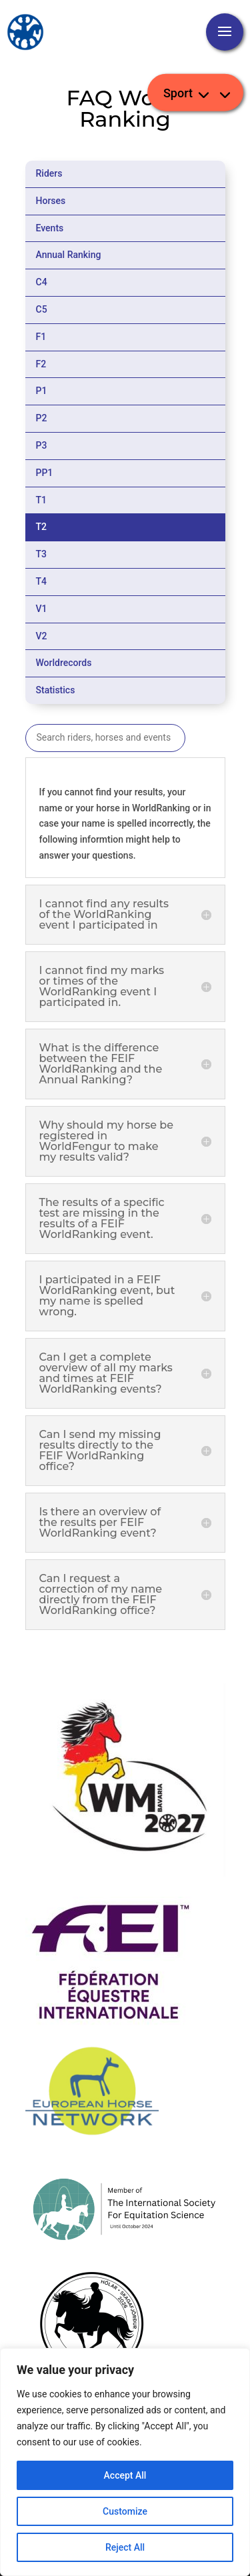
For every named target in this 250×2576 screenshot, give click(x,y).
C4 (41, 282)
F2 (41, 364)
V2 (41, 636)
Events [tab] (50, 228)
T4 (41, 581)
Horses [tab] (51, 200)
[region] (125, 2462)
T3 (41, 554)
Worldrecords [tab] (64, 662)
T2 (41, 526)
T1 (41, 500)
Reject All (125, 2547)
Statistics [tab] (55, 690)
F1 (41, 336)
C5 (41, 309)
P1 (41, 390)
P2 (41, 418)
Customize (125, 2511)
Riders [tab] (49, 173)
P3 (41, 445)
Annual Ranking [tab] (68, 254)
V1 (41, 608)
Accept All (125, 2475)
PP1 (44, 472)
